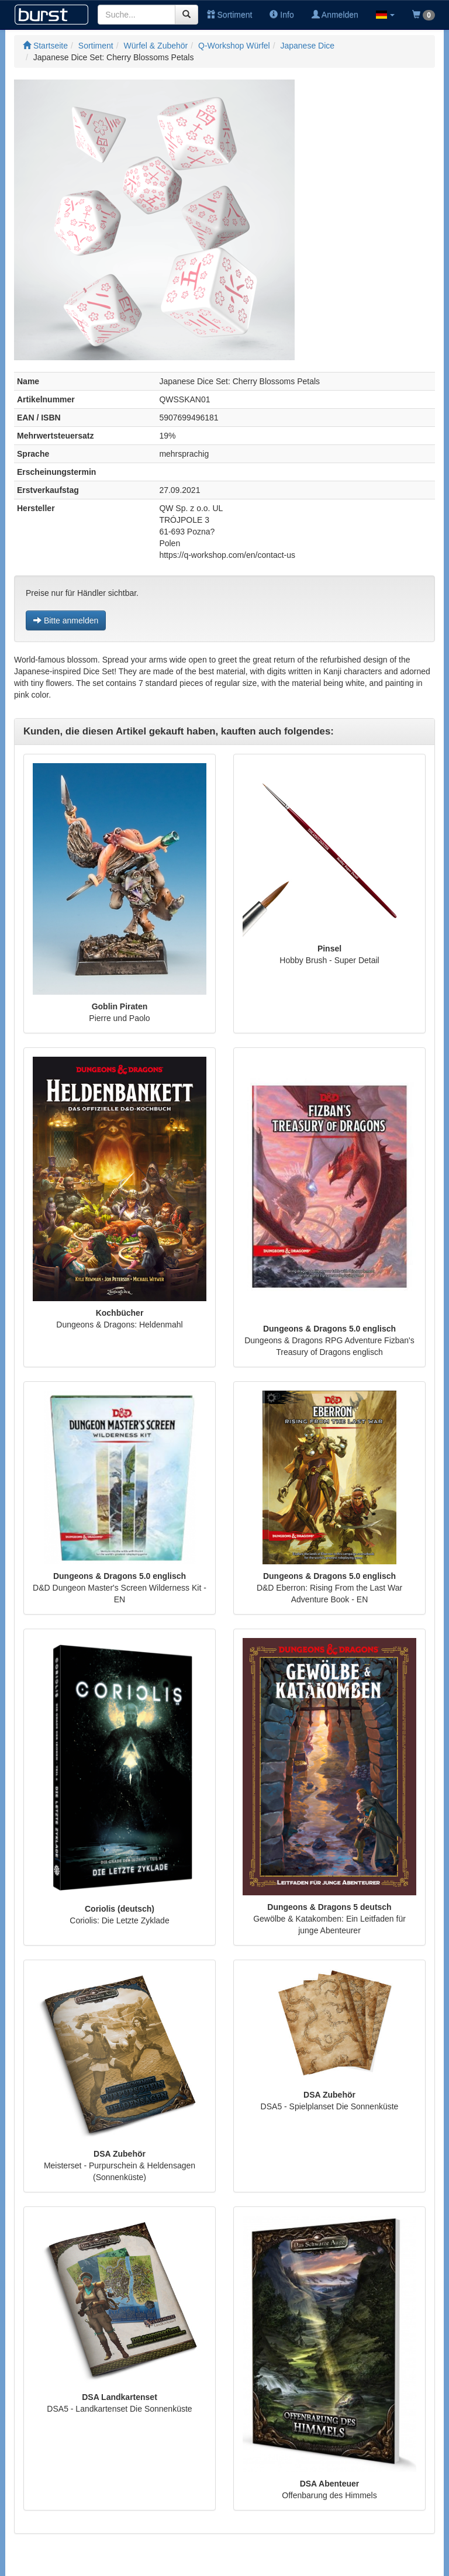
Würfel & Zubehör (156, 45)
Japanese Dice (307, 45)
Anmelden (335, 14)
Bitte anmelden (65, 620)
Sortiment (230, 14)
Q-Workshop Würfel (234, 45)
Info (281, 14)
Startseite (45, 45)
